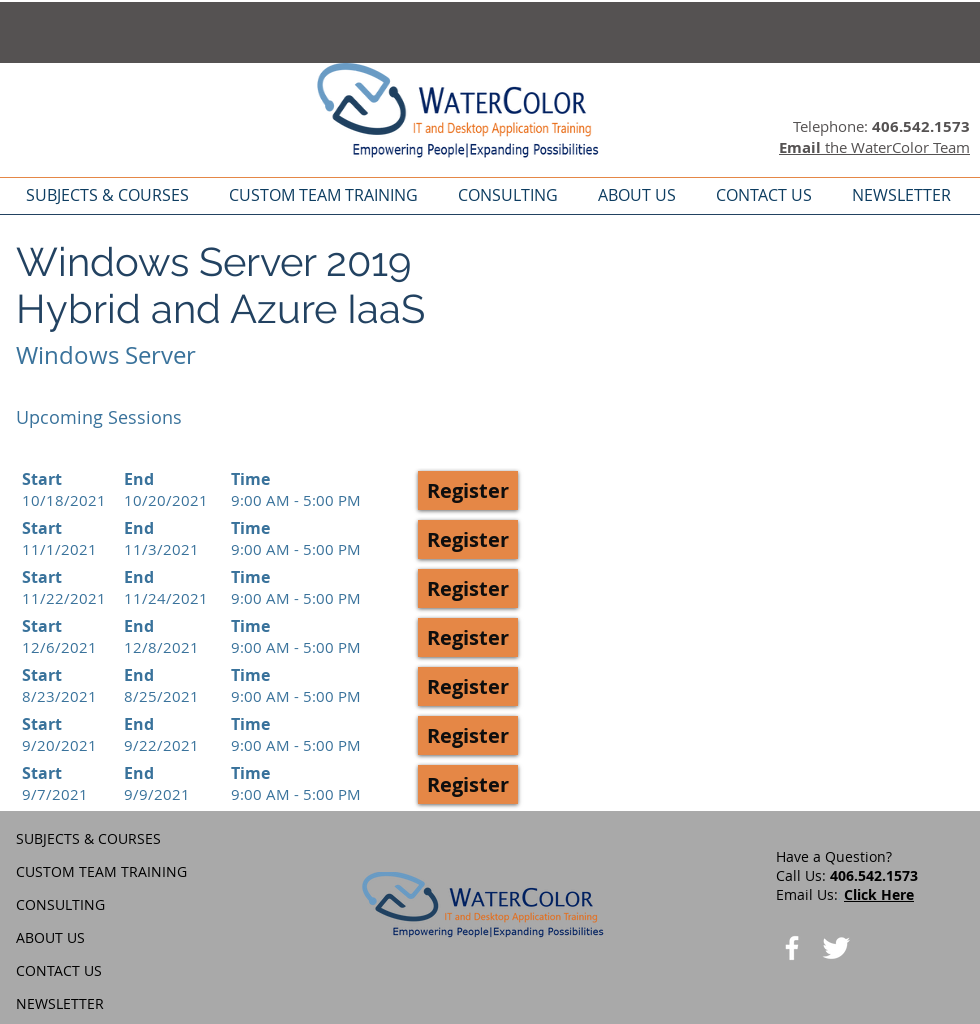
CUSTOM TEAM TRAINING (101, 871)
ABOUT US (50, 937)
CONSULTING (60, 904)
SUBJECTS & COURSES (88, 838)
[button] (468, 490)
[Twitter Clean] (836, 948)
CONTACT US (59, 970)
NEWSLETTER (60, 1003)
